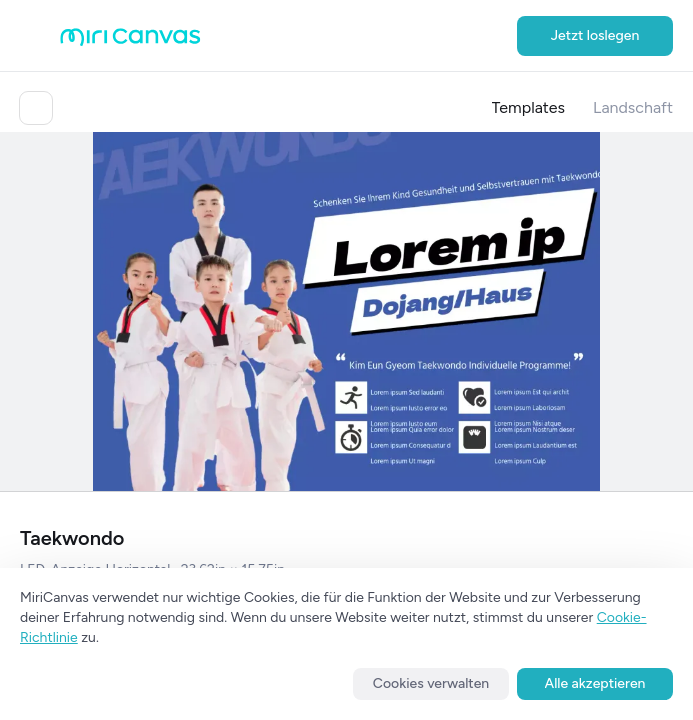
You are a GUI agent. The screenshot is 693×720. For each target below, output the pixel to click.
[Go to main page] (130, 41)
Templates (529, 107)
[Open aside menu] (40, 36)
